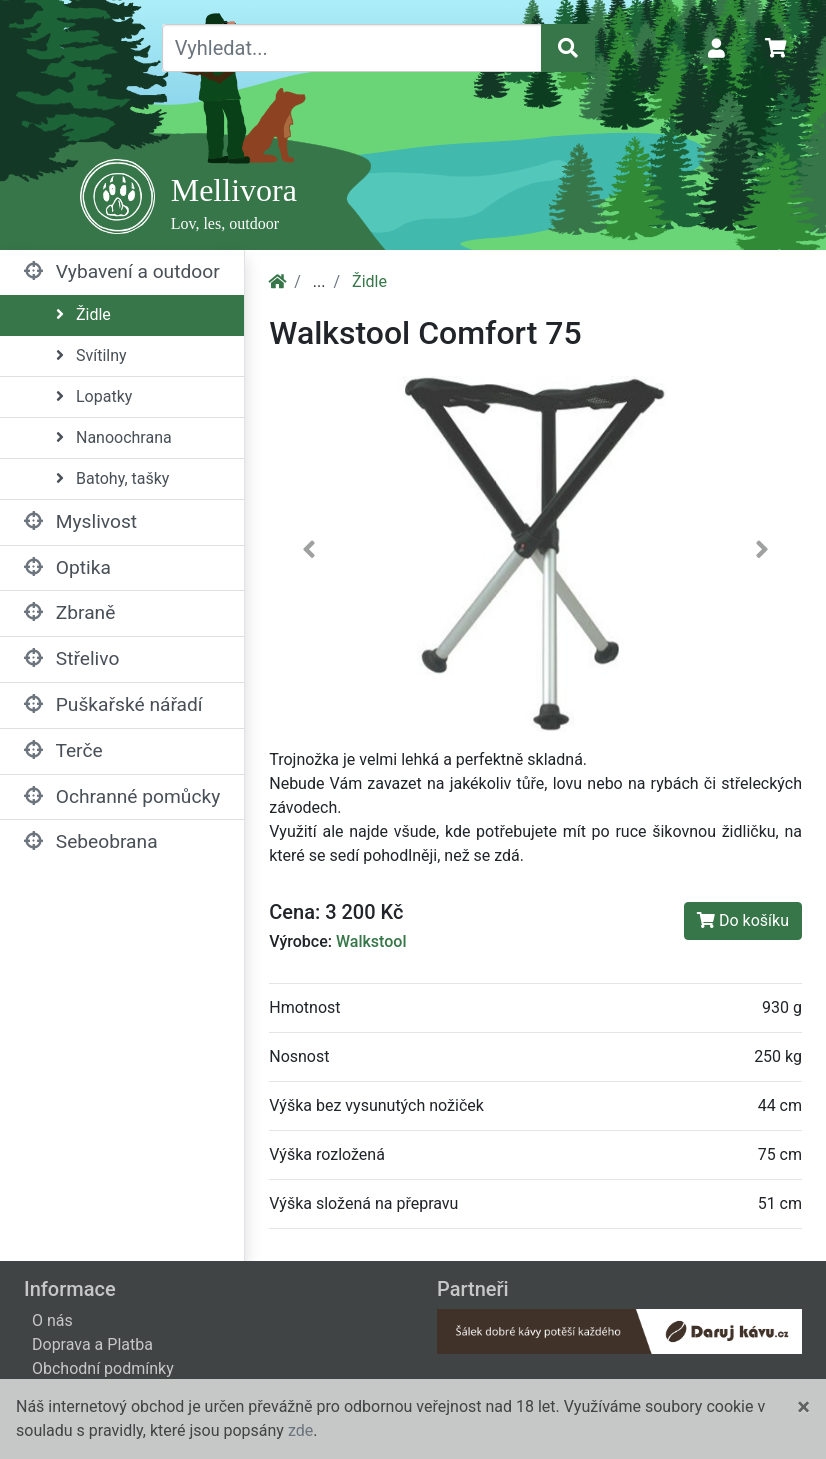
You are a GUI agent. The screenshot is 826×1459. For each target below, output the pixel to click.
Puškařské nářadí (113, 704)
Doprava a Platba (92, 1344)
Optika (67, 567)
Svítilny (91, 355)
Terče (63, 750)
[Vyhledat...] (352, 48)
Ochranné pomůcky (122, 796)
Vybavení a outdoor (122, 271)
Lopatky (94, 396)
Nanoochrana (114, 437)
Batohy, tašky (112, 478)
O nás (52, 1320)
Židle (83, 314)
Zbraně (69, 612)
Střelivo (71, 658)
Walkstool (371, 941)
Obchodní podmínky (103, 1368)
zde (300, 1430)
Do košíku (743, 920)
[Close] (803, 1407)
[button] (309, 553)
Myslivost (80, 521)
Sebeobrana (91, 841)
